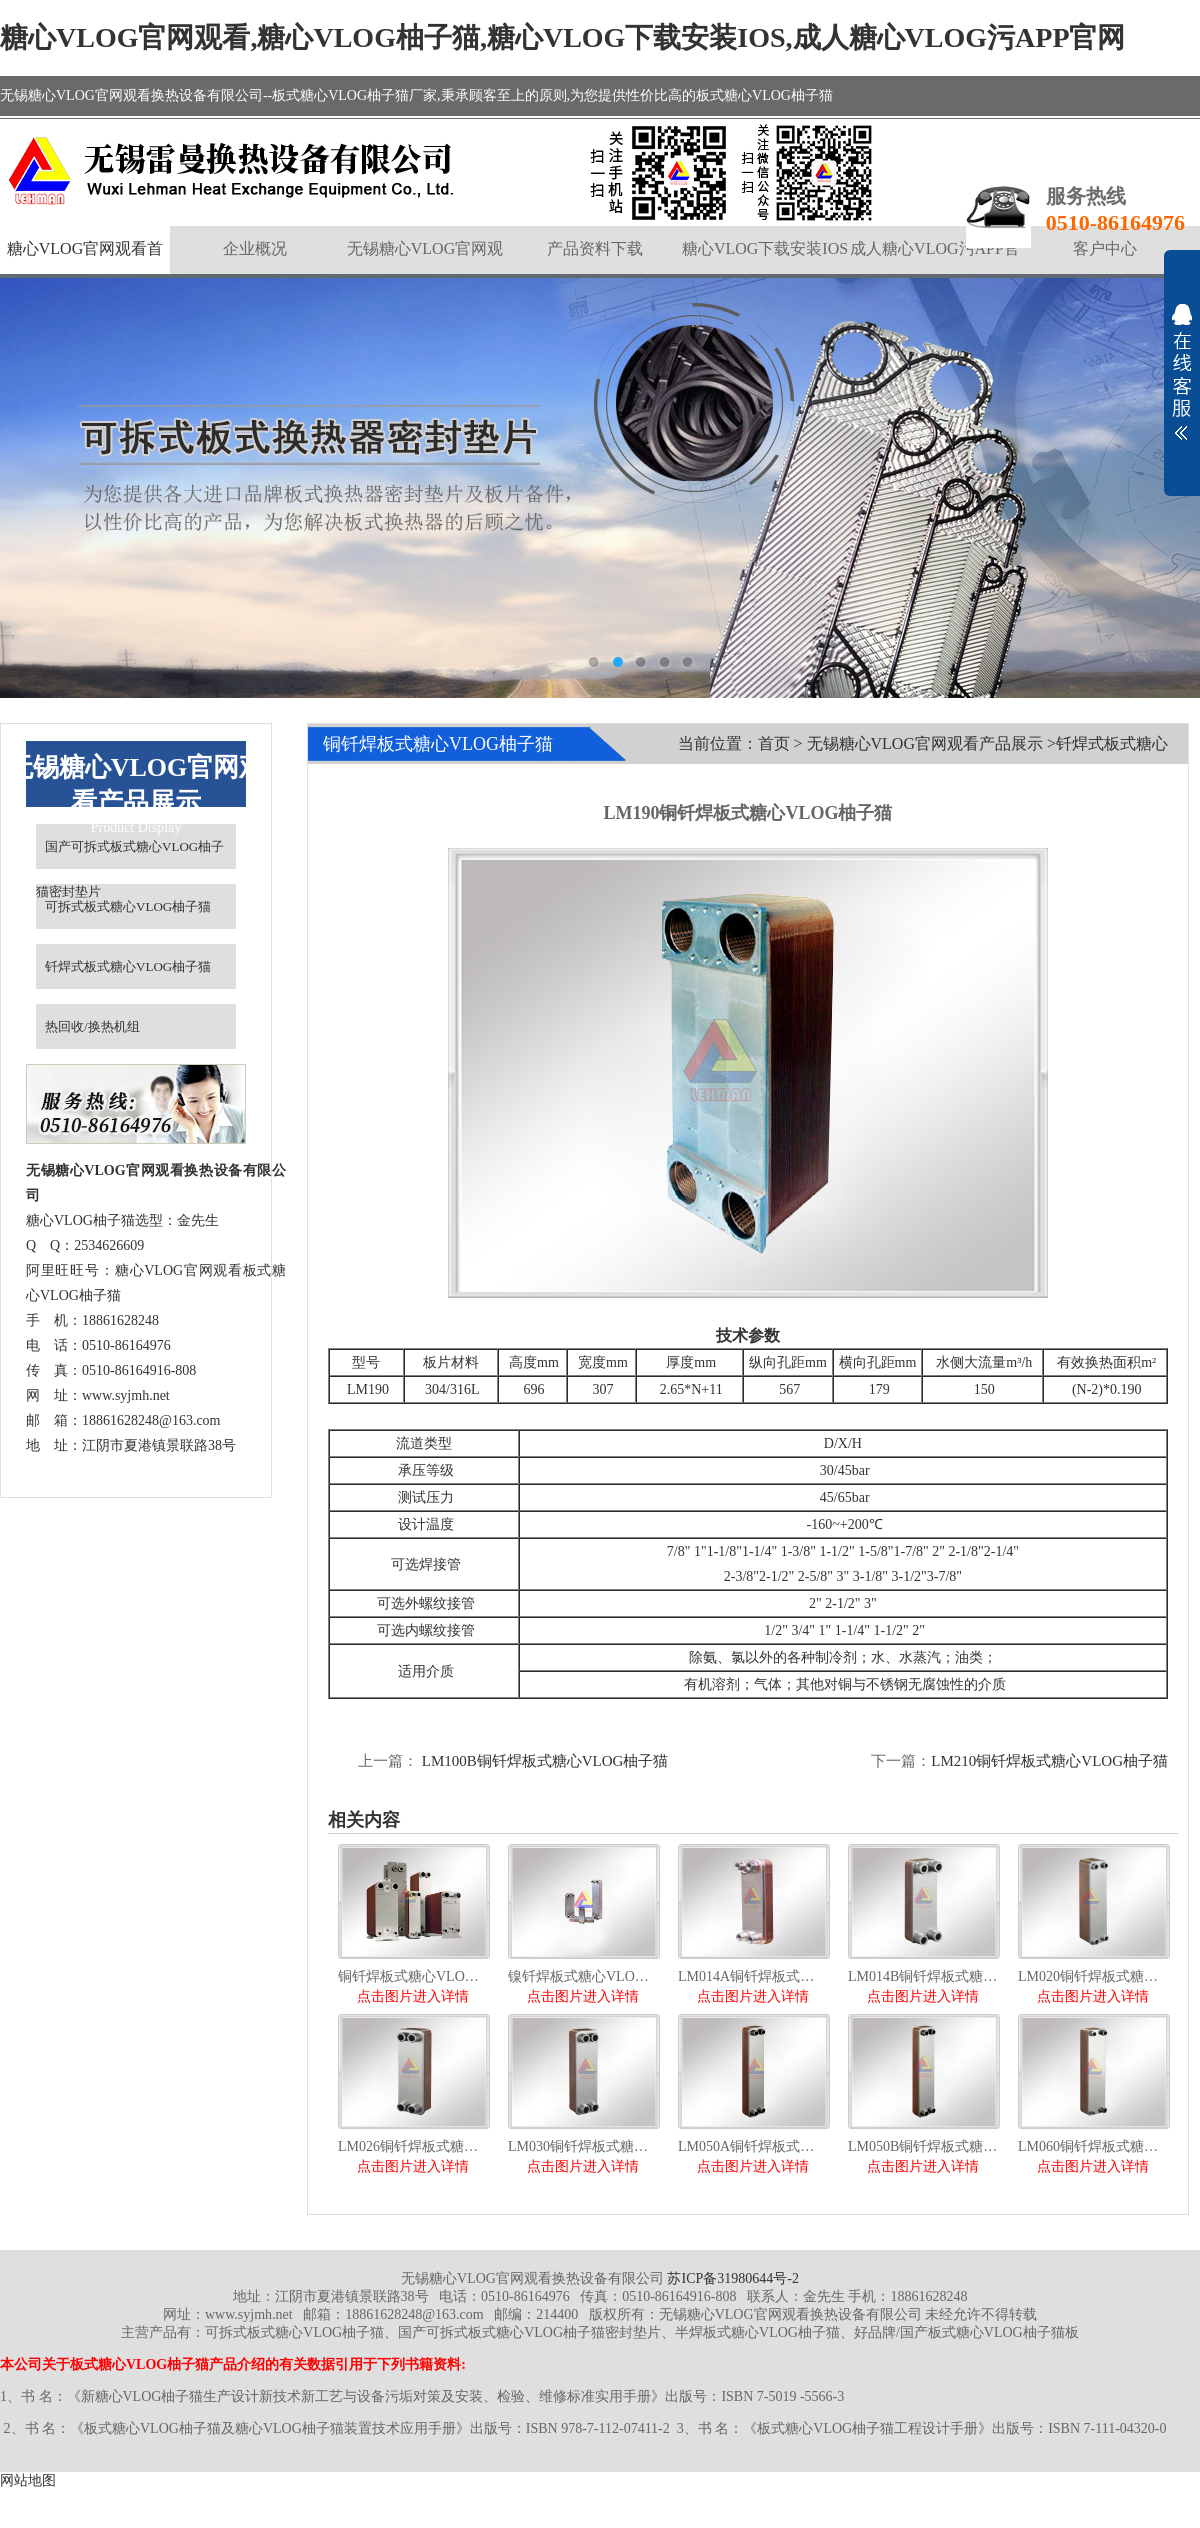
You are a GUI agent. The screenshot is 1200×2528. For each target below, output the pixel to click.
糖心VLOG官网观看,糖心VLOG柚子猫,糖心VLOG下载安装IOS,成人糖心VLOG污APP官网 (563, 37)
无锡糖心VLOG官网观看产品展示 (925, 743)
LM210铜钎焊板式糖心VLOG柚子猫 (1049, 1761)
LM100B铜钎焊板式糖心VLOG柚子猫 (543, 1761)
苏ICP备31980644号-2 (732, 2278)
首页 (774, 743)
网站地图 (28, 2480)
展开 (1182, 372)
